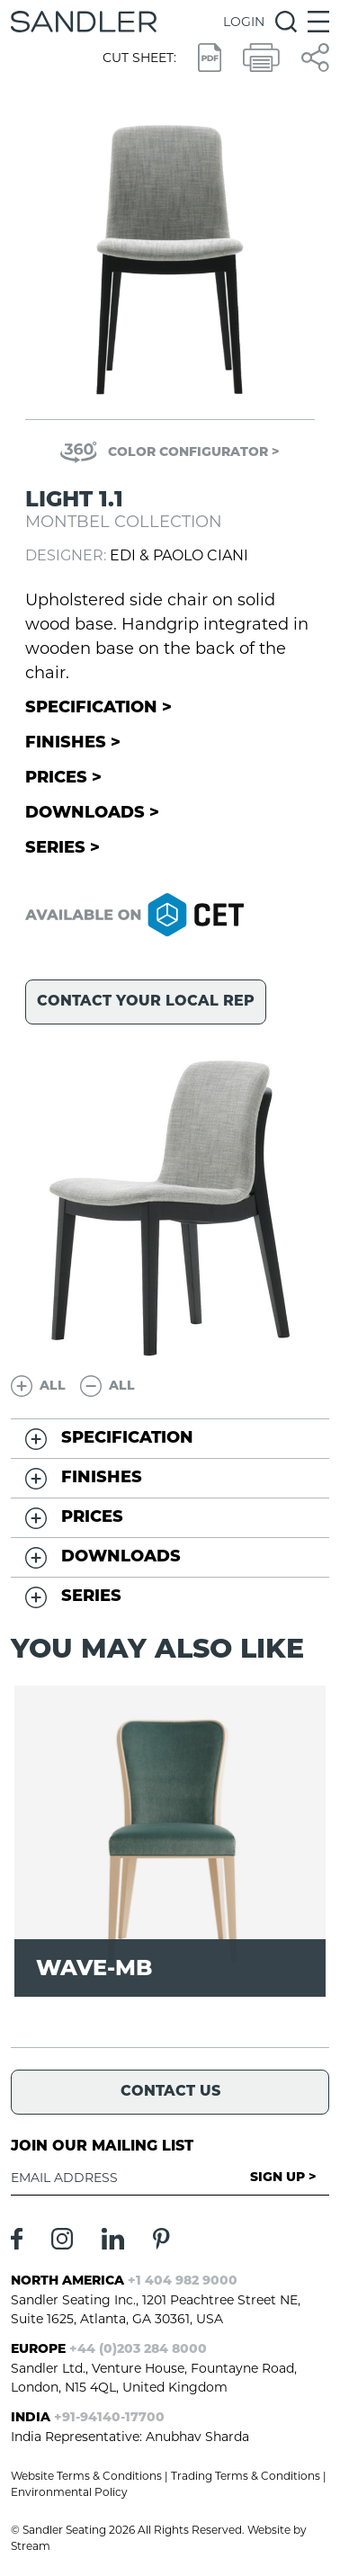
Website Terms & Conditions (86, 2475)
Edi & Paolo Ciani (179, 555)
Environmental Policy (69, 2492)
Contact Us (170, 2092)
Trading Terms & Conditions (245, 2475)
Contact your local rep (146, 1002)
